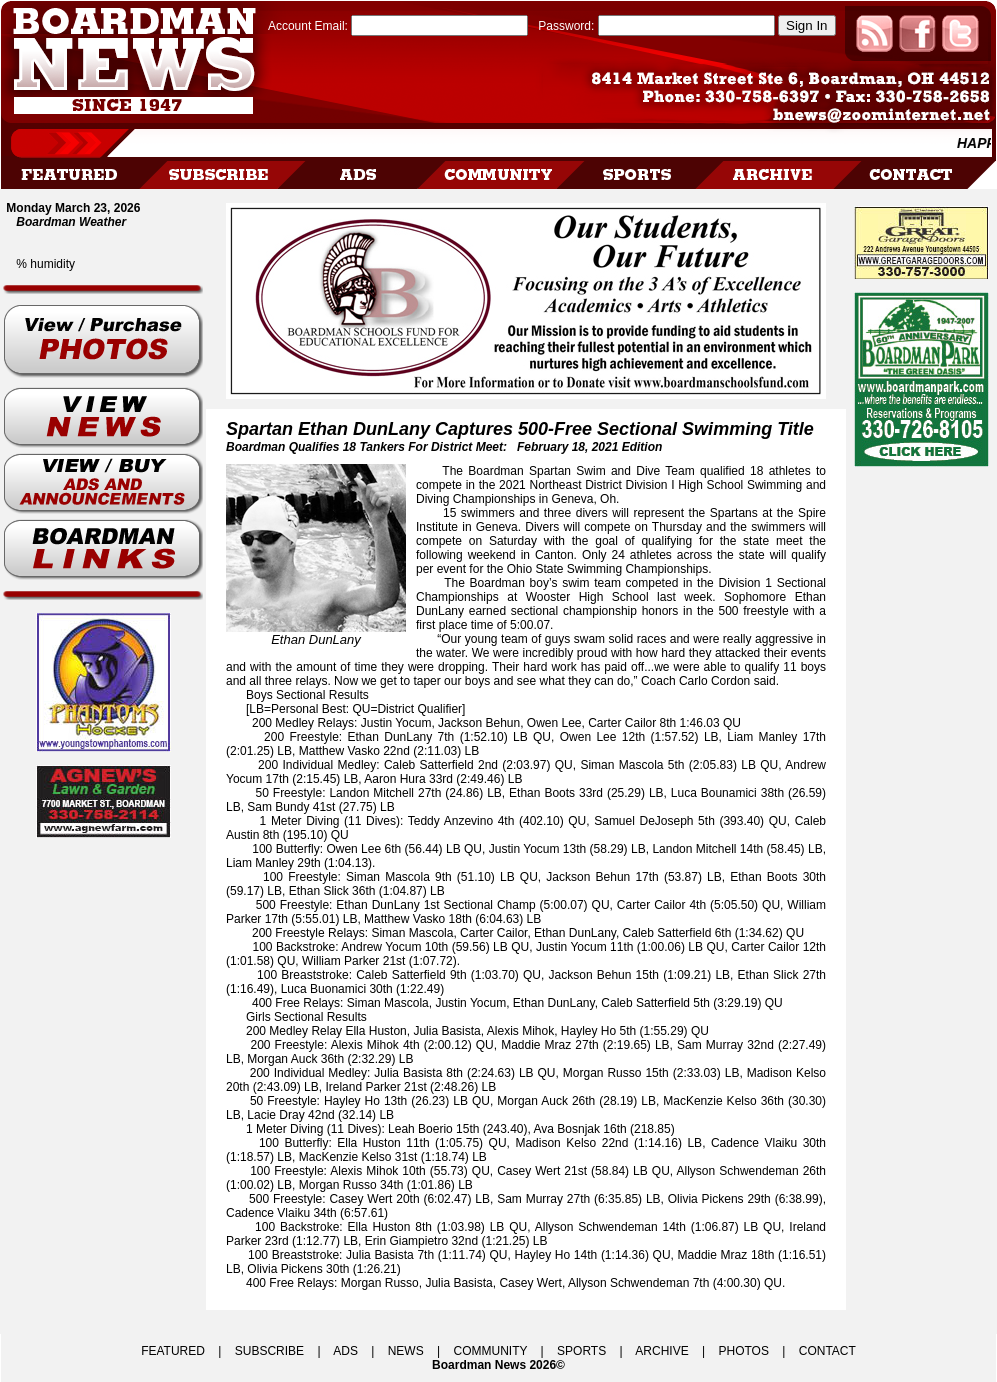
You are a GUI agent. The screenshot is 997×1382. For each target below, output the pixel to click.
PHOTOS (743, 1351)
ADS (345, 1351)
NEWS (406, 1351)
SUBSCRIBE (269, 1351)
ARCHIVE (661, 1351)
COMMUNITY (491, 1351)
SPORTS (581, 1351)
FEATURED (173, 1351)
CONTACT (827, 1351)
